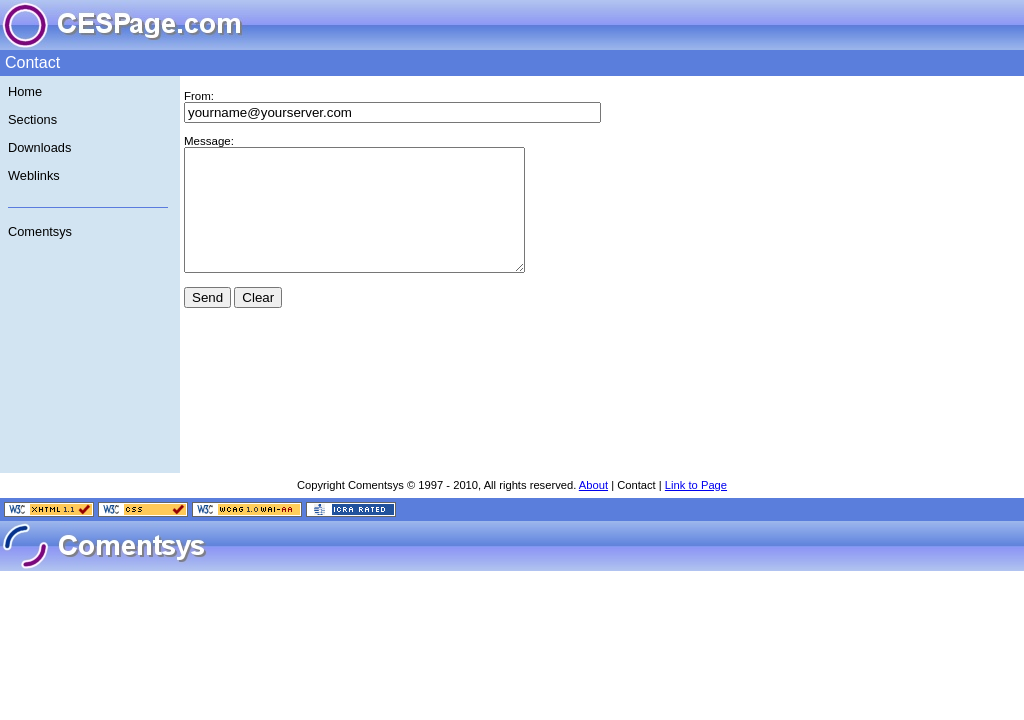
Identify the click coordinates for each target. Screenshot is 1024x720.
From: (199, 96)
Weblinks (34, 175)
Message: (209, 141)
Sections (32, 119)
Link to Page (696, 509)
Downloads (39, 147)
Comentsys (40, 231)
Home (25, 91)
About (593, 509)
